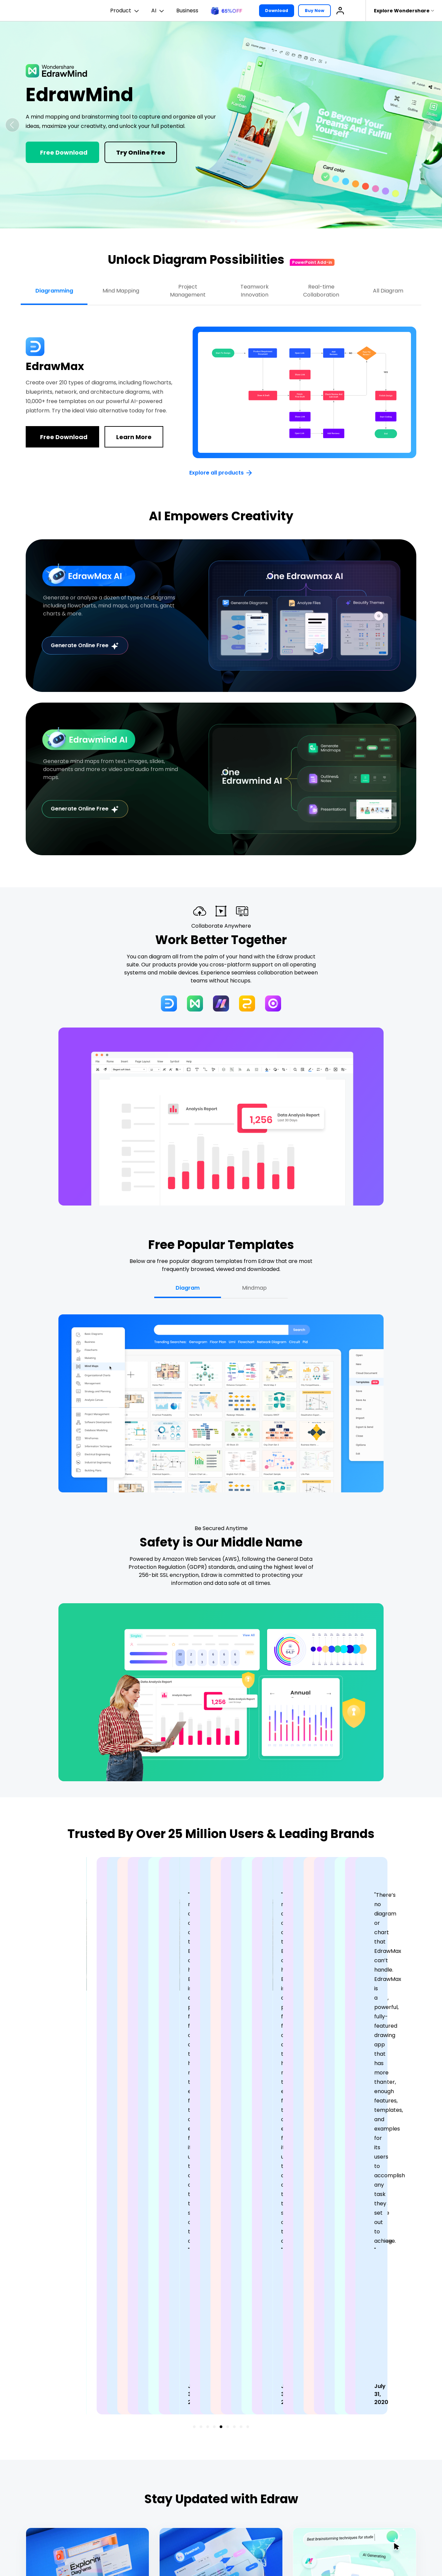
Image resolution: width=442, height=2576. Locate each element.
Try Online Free (140, 152)
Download (276, 10)
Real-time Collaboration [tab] (321, 291)
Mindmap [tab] (254, 1288)
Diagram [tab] (188, 1288)
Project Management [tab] (188, 291)
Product (125, 10)
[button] (12, 125)
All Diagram (388, 291)
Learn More (134, 437)
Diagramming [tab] (54, 291)
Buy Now (314, 10)
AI (158, 10)
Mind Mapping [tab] (120, 291)
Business (187, 10)
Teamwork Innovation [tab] (254, 291)
